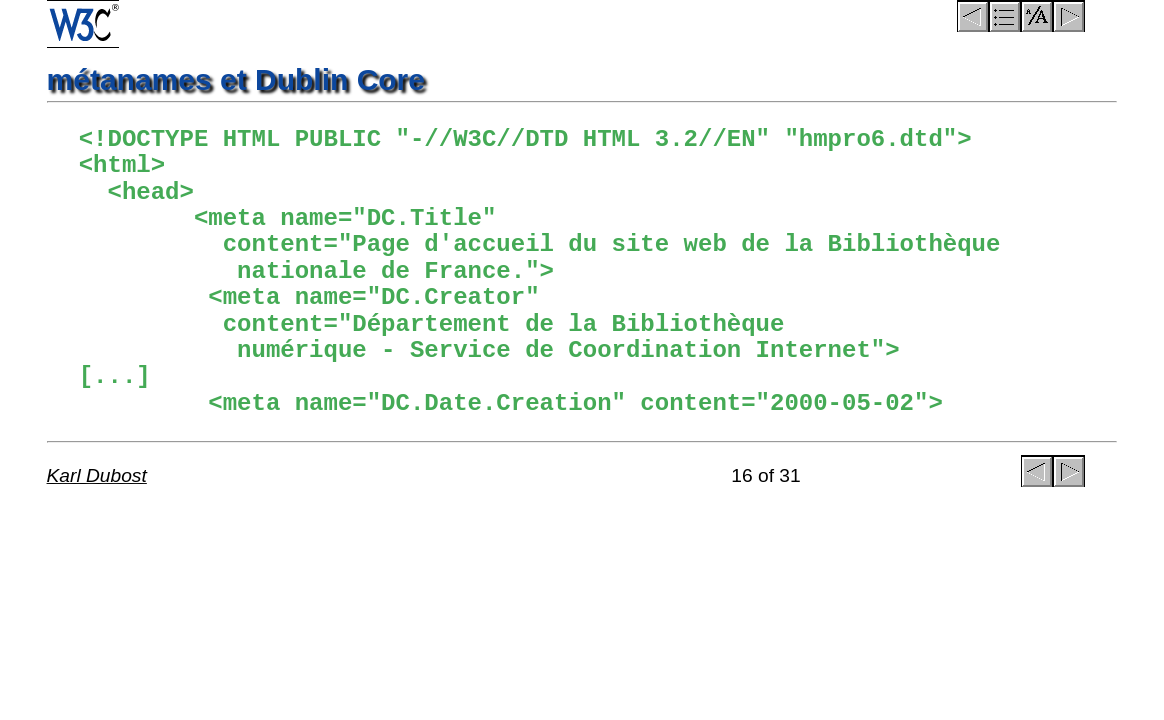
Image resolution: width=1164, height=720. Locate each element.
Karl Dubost (97, 475)
